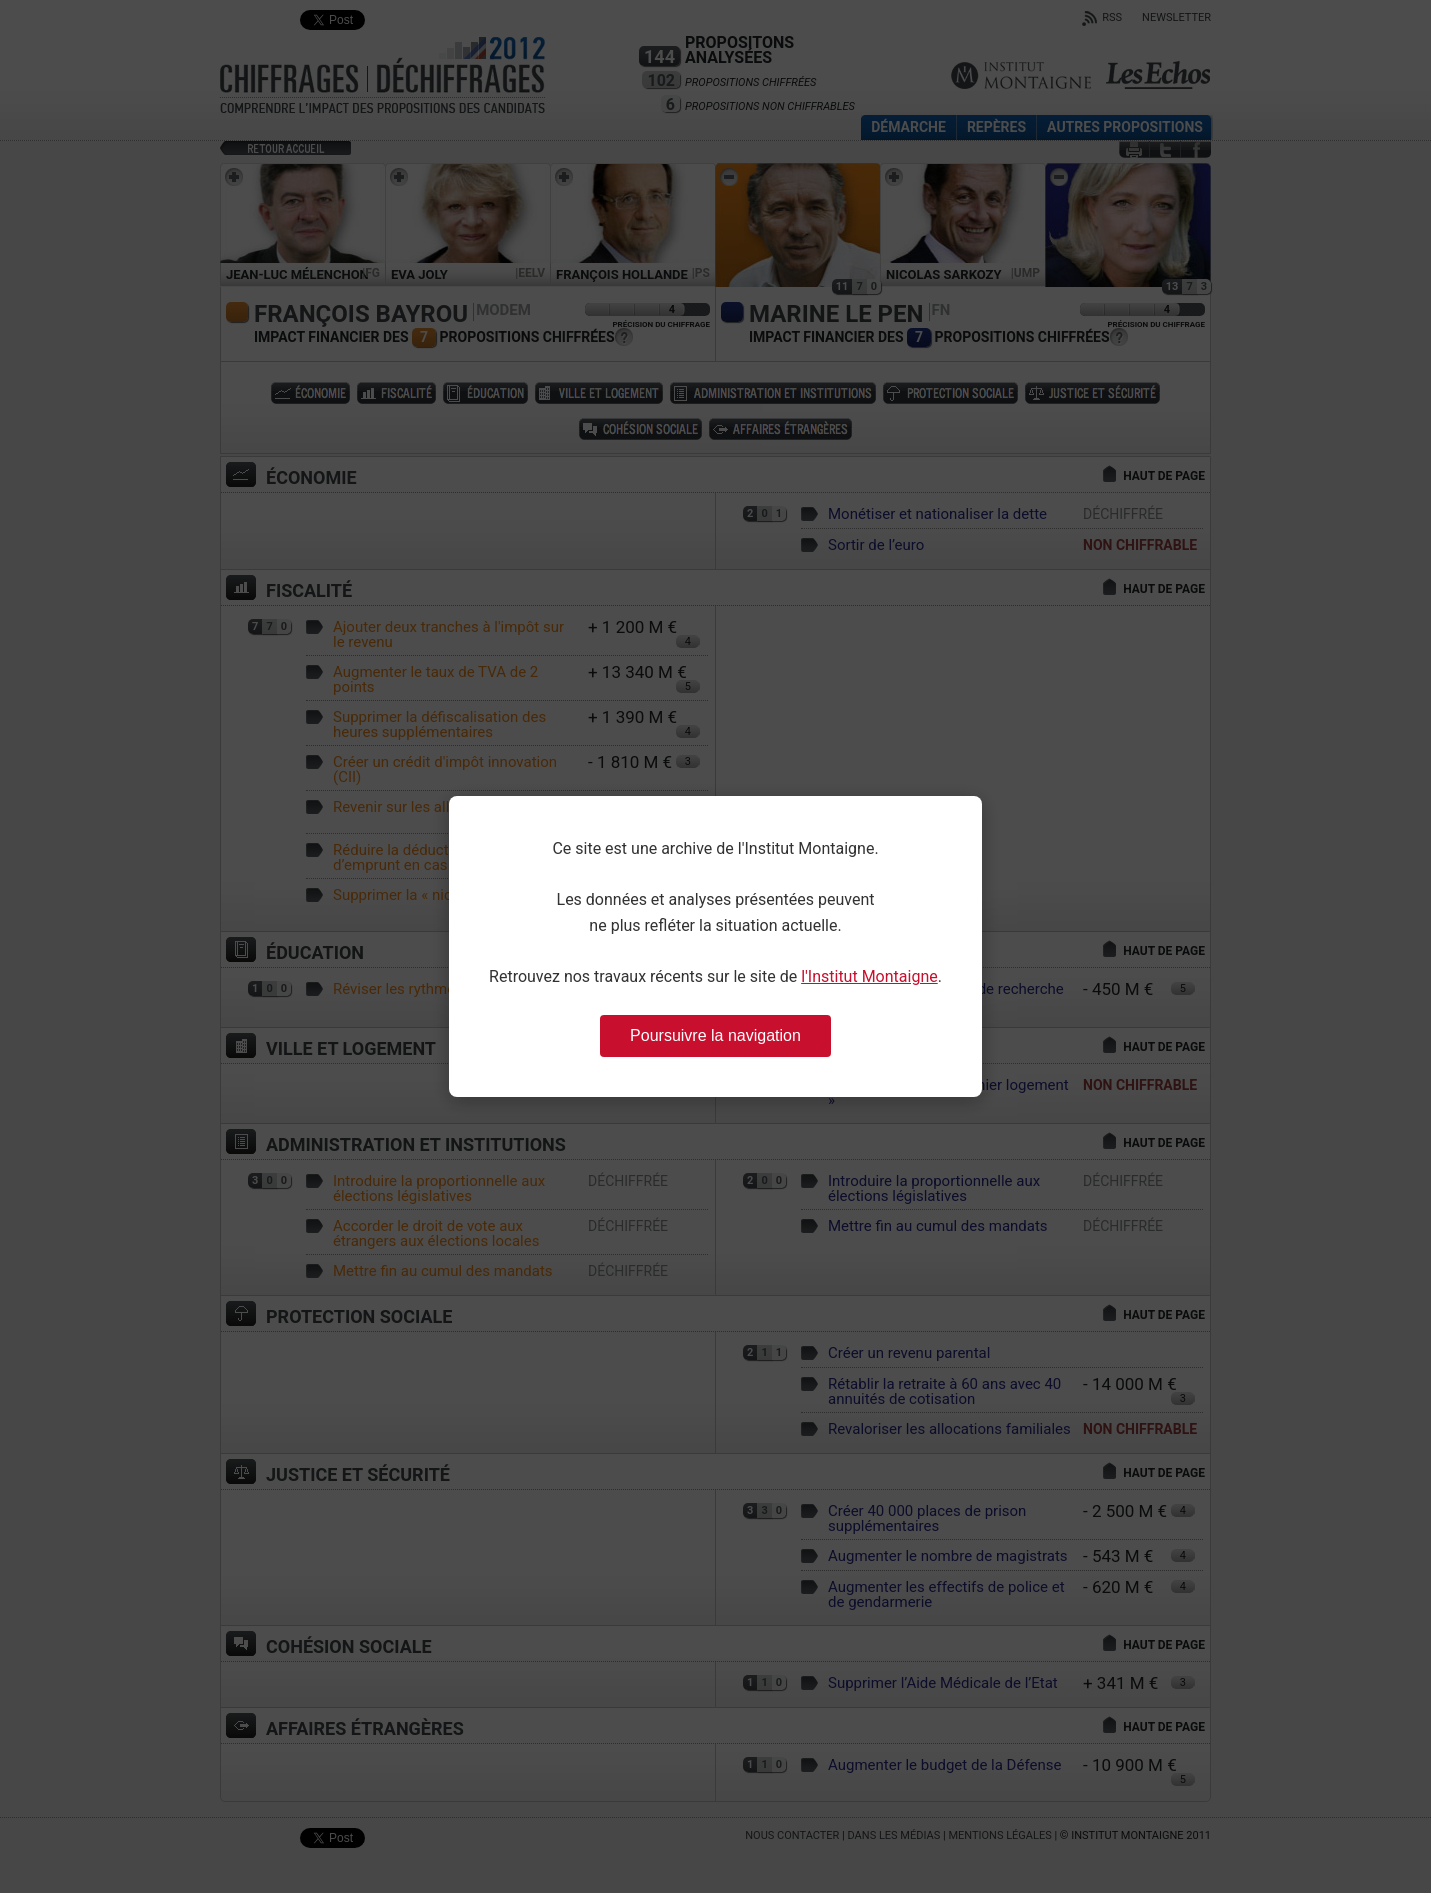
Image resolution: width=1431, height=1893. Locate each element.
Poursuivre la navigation (715, 1035)
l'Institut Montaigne (869, 976)
